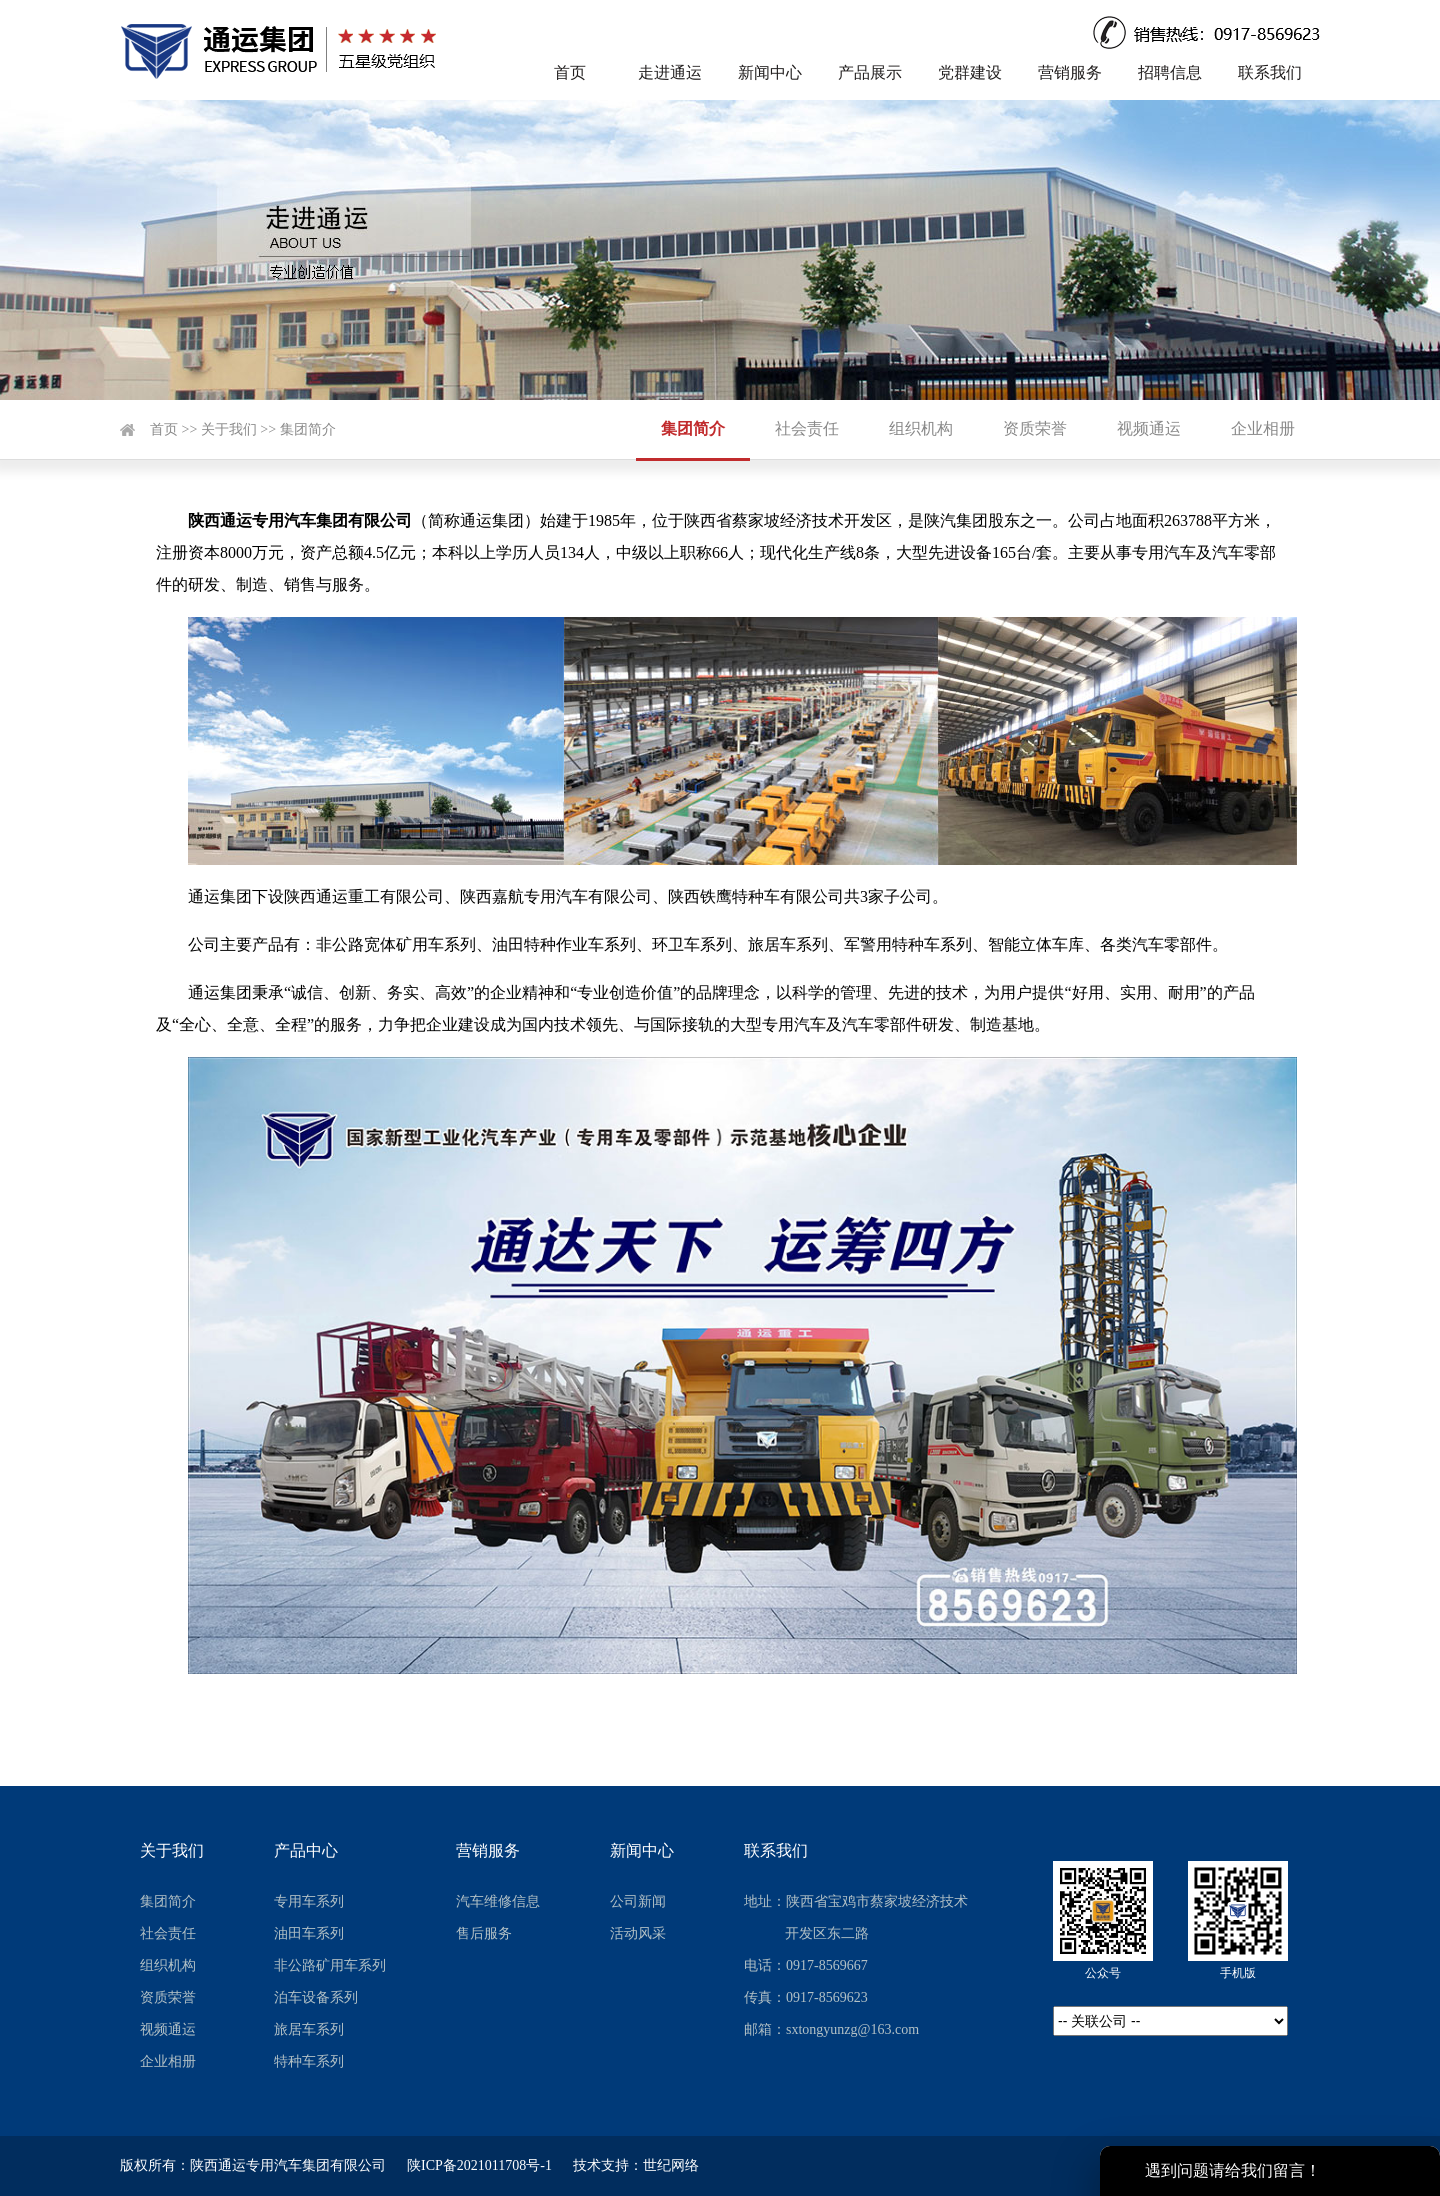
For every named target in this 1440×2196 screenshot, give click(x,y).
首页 (570, 72)
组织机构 (921, 428)
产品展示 (870, 72)
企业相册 (1263, 428)
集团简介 (308, 429)
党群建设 (970, 72)
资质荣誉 (1035, 428)
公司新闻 (638, 1901)
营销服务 (1070, 72)
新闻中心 (770, 72)
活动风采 (638, 1933)
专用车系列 (309, 1901)
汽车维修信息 (498, 1901)
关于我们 (229, 429)
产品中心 (306, 1850)
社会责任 (807, 428)
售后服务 (484, 1933)
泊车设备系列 (316, 1997)
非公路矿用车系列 (330, 1965)
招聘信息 (1170, 72)
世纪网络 (671, 2165)
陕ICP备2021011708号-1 (479, 2165)
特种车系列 (309, 2061)
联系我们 (1270, 72)
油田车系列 (309, 1933)
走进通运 (670, 72)
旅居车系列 (309, 2029)
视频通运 (1149, 428)
